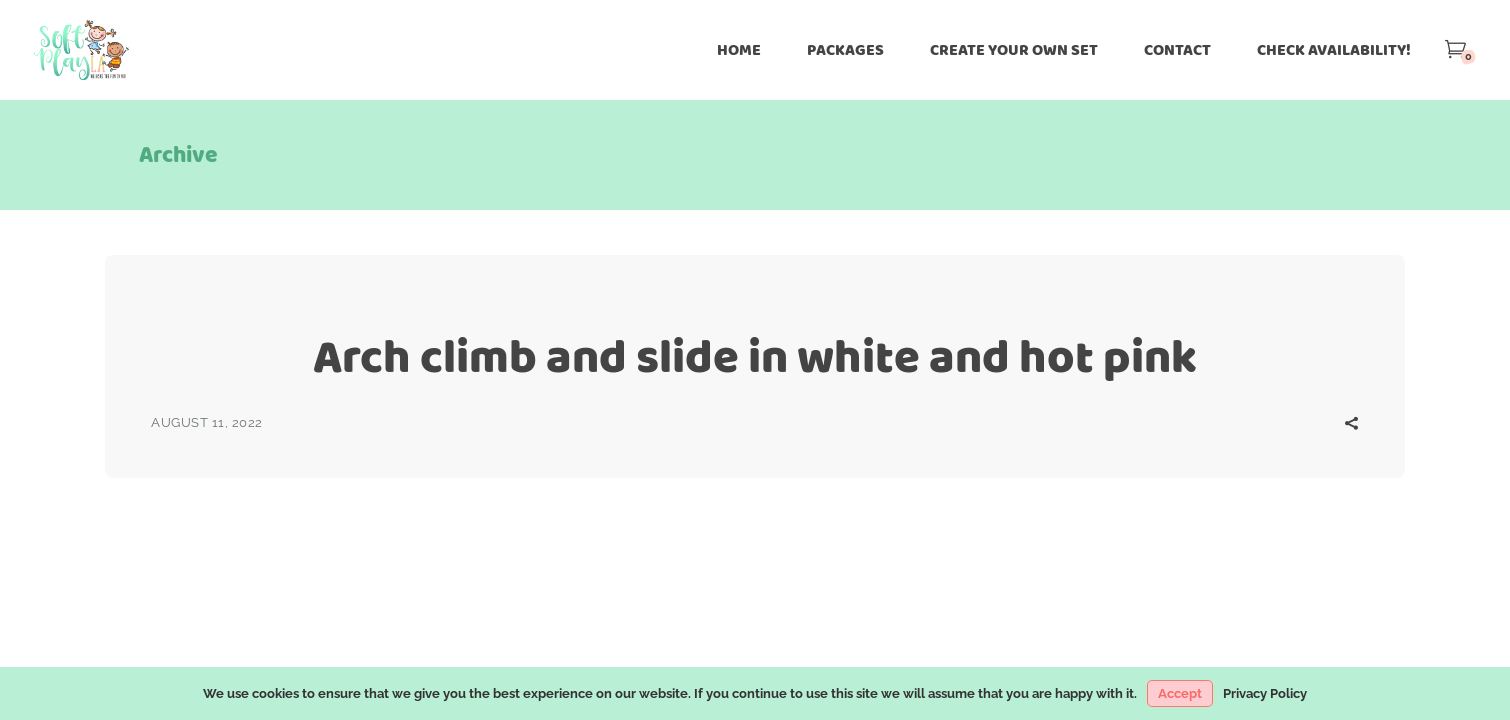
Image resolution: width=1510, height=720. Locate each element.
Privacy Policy (1265, 693)
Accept (1180, 693)
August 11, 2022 (207, 422)
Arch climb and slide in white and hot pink (755, 356)
